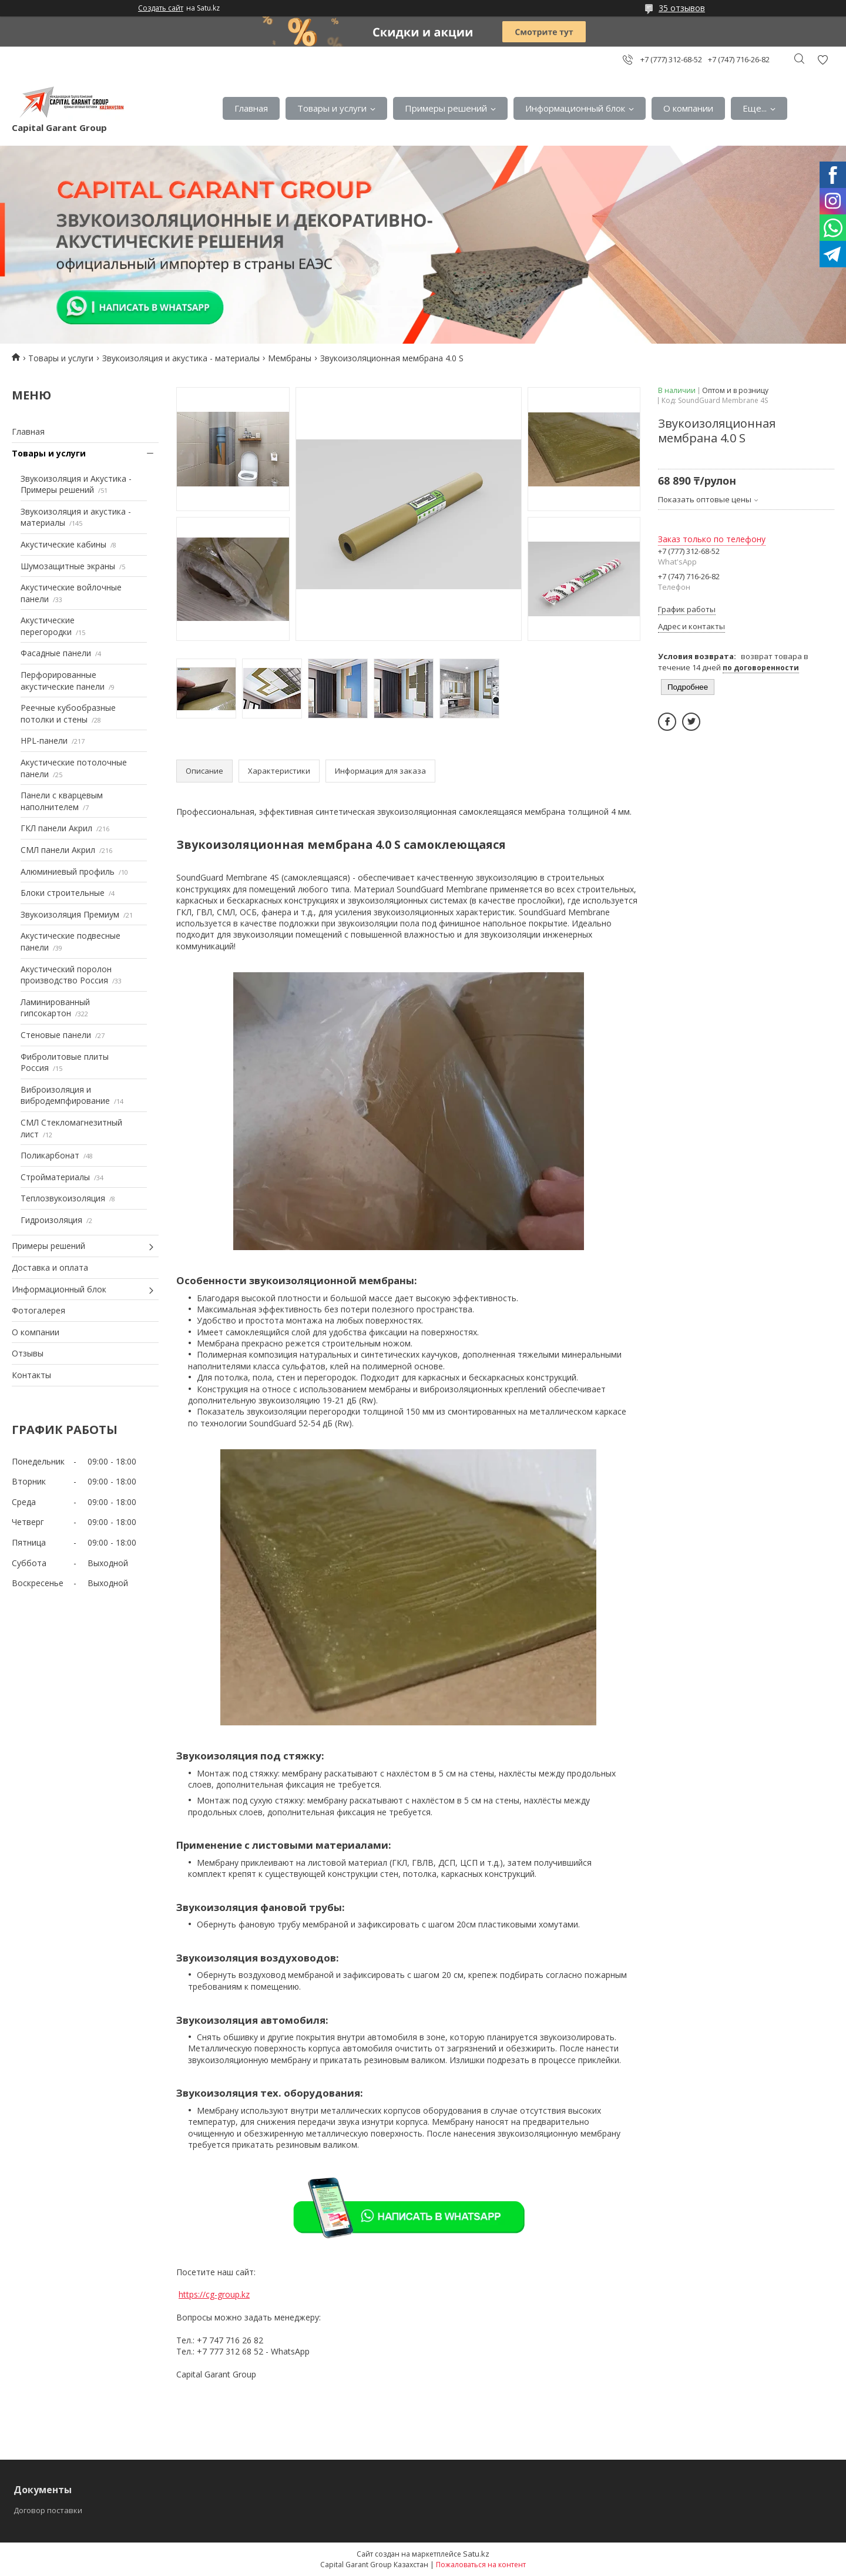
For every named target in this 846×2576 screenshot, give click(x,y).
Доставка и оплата (50, 1267)
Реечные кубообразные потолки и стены (68, 713)
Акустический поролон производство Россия (66, 974)
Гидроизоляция (51, 1219)
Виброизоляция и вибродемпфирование (65, 1095)
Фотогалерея (38, 1310)
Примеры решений (446, 108)
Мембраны (289, 358)
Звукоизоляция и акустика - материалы (181, 358)
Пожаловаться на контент (481, 2565)
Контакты (31, 1375)
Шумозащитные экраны (68, 566)
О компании (688, 108)
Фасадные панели (56, 653)
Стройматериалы (55, 1177)
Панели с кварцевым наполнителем (62, 801)
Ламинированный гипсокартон (55, 1007)
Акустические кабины (63, 544)
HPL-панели (44, 740)
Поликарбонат (50, 1155)
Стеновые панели (56, 1034)
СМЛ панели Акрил (58, 849)
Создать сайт (160, 8)
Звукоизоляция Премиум (70, 914)
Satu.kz (476, 2553)
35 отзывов (682, 8)
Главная (251, 108)
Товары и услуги (332, 108)
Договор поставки (48, 2510)
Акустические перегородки (48, 625)
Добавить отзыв (822, 60)
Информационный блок (575, 108)
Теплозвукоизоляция (63, 1198)
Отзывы (27, 1353)
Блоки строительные (63, 892)
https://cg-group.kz (214, 2294)
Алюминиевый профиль (68, 871)
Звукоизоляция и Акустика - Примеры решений (76, 484)
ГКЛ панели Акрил (56, 828)
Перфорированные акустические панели (63, 680)
